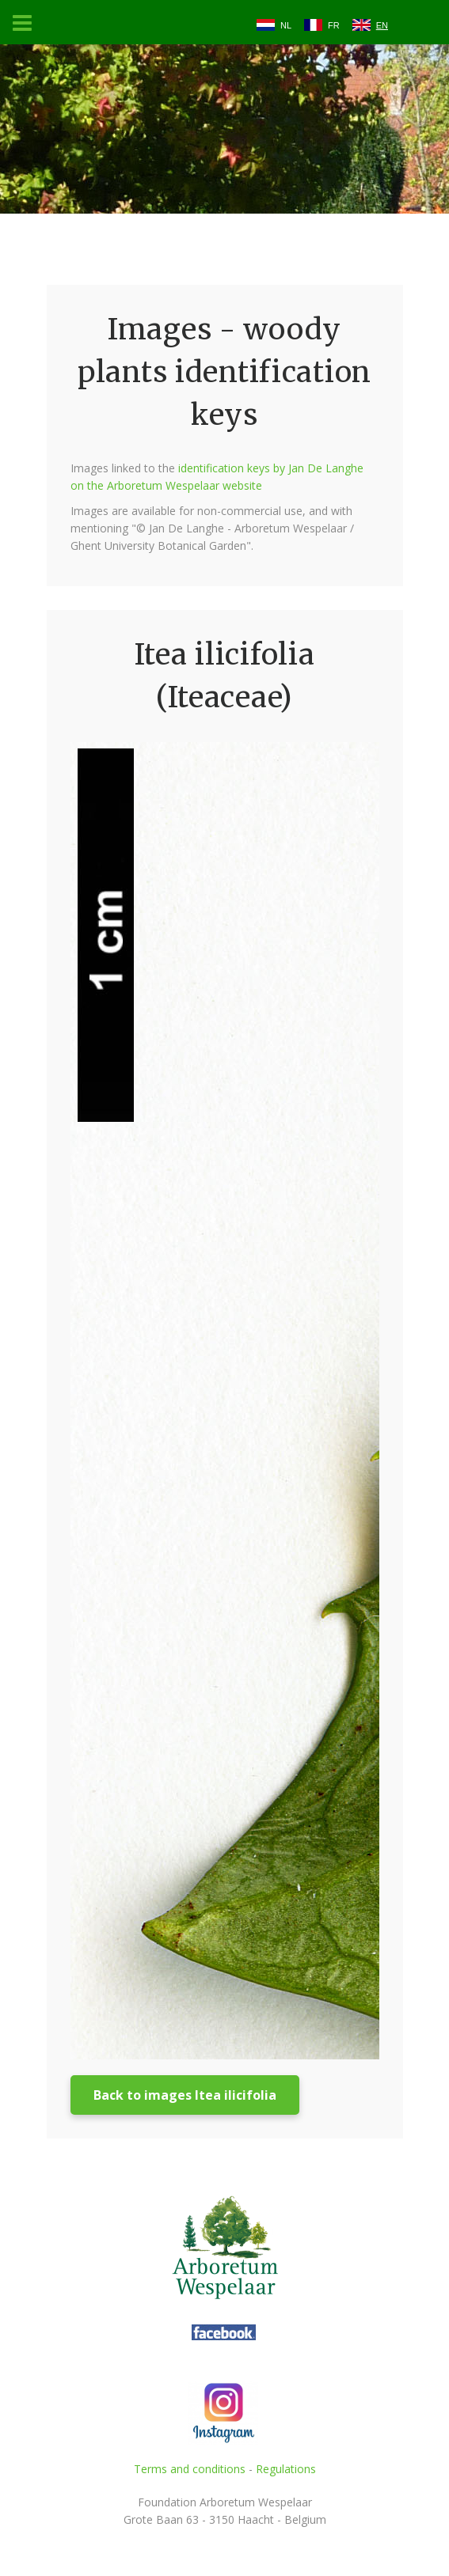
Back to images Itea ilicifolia (184, 2095)
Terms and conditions (189, 2468)
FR (334, 25)
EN (382, 25)
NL (285, 25)
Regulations (286, 2468)
